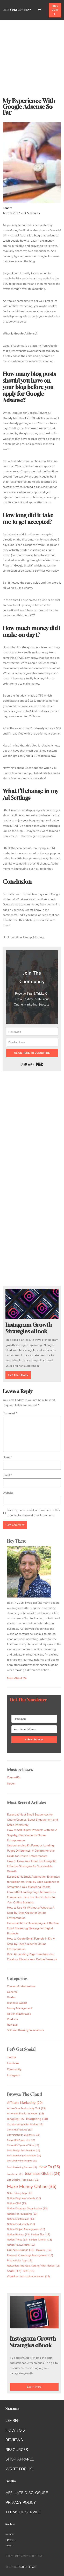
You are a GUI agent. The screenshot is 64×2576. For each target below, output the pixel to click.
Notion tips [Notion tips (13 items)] (40, 2234)
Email (7, 1475)
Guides (11, 1997)
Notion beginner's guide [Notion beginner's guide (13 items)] (24, 2198)
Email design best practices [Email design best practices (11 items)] (23, 2151)
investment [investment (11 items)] (15, 2174)
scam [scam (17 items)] (14, 2271)
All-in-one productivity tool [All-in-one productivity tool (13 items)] (26, 2108)
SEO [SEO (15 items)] (28, 2271)
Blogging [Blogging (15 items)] (16, 2119)
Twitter (11, 2057)
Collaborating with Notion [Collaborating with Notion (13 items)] (25, 2124)
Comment (10, 1413)
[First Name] (32, 1032)
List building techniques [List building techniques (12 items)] (23, 2180)
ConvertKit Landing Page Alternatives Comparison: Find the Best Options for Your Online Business (31, 1897)
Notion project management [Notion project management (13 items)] (26, 2229)
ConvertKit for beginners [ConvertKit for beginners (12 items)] (23, 2135)
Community (14, 2069)
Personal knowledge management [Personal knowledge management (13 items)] (30, 2255)
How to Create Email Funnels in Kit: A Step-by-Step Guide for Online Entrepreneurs (31, 1944)
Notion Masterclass (19, 2014)
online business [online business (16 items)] (20, 2250)
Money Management (19, 2008)
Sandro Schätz (27, 2567)
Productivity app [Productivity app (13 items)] (19, 2260)
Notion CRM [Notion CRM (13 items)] (17, 2203)
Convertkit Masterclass (21, 1986)
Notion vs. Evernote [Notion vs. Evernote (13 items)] (21, 2245)
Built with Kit (32, 1064)
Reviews (12, 2025)
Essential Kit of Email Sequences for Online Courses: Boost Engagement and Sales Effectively (32, 1820)
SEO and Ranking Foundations (25, 2030)
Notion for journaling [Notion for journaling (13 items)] (22, 2214)
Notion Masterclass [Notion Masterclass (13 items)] (21, 2219)
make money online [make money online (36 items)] (31, 2186)
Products (12, 2019)
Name (7, 1457)
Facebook (13, 2063)
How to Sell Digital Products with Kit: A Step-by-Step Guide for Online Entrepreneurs (32, 1835)
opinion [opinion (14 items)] (44, 2250)
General (12, 1992)
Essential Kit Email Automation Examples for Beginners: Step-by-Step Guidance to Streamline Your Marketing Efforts (33, 1882)
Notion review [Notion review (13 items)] (18, 2234)
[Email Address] (32, 1042)
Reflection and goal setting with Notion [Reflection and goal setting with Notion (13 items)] (33, 2265)
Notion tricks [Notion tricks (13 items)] (17, 2239)
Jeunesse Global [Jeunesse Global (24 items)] (42, 2173)
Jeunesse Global (17, 2003)
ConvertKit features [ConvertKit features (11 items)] (19, 2130)
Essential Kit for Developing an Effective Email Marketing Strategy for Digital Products (33, 1928)
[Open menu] (40, 10)
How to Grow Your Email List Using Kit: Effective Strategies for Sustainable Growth (31, 1866)
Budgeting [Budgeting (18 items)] (37, 2119)
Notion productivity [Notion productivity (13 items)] (21, 2224)
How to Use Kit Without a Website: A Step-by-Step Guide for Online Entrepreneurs (30, 1913)
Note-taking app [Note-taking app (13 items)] (19, 2193)
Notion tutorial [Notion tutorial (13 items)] (40, 2239)
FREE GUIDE (55, 10)
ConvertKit (13, 1777)
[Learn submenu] (18, 2420)
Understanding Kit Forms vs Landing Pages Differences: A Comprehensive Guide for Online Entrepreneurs (31, 1851)
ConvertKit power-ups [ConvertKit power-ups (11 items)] (21, 2140)
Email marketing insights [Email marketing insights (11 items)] (22, 2161)
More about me (17, 1678)
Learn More (34, 2387)
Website (8, 1493)
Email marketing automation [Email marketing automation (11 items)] (24, 2156)
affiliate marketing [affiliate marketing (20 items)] (25, 2103)
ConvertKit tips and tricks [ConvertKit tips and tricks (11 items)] (23, 2145)
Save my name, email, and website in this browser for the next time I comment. (33, 1512)
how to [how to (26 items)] (49, 2166)
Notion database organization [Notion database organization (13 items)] (27, 2208)
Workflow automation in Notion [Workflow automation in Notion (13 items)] (28, 2276)
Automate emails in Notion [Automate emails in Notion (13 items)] (25, 2113)
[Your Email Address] (34, 1729)
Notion (11, 1784)
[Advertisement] (32, 59)
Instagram (13, 2075)
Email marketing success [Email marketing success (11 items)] (22, 2168)
